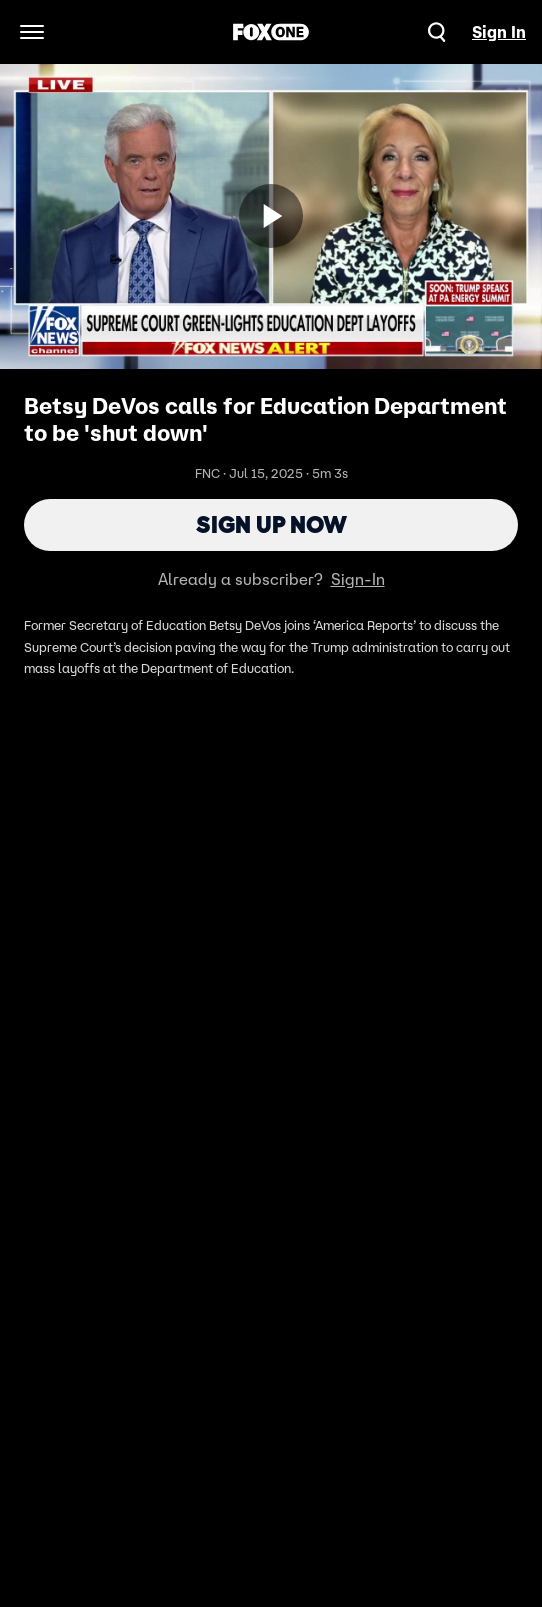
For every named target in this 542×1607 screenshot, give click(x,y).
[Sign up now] (271, 216)
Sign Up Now (271, 524)
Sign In (499, 32)
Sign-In (358, 579)
